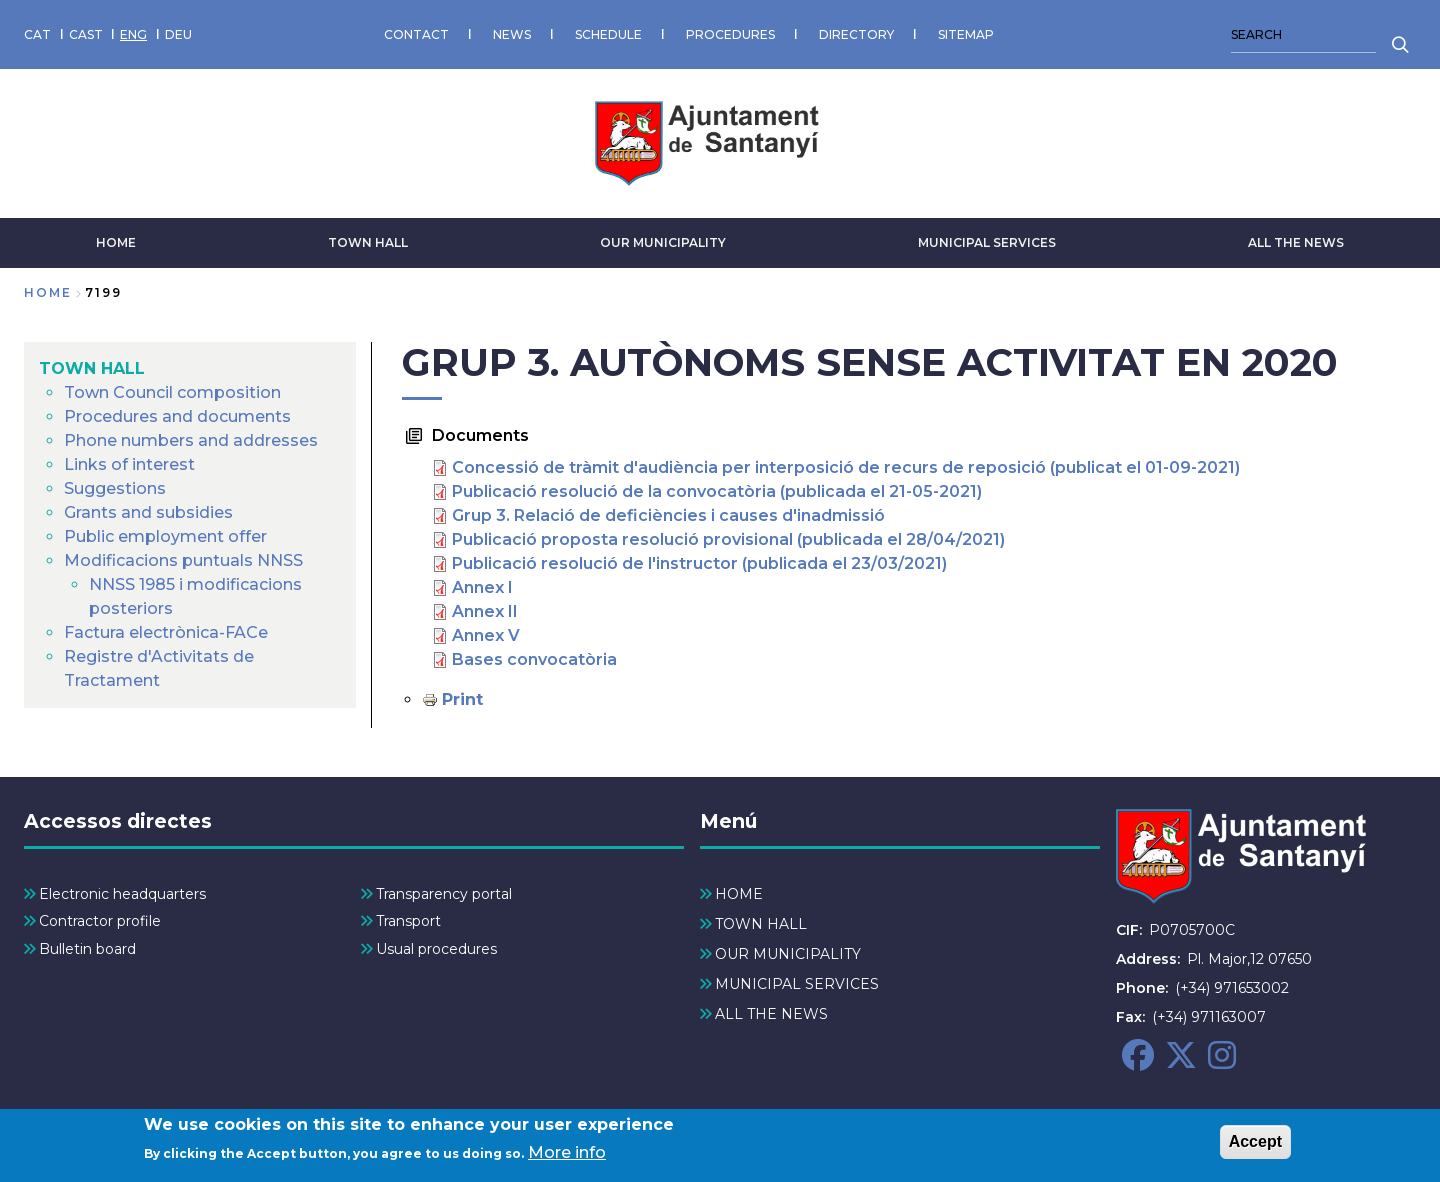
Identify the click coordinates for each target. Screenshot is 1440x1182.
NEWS (512, 34)
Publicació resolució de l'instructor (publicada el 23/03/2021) (699, 563)
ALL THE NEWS (1296, 242)
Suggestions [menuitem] (115, 488)
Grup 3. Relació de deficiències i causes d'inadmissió (668, 515)
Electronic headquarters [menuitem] (122, 894)
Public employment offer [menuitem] (165, 536)
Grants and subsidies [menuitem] (148, 512)
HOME (116, 242)
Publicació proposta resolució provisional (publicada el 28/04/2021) (728, 539)
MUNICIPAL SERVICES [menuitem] (797, 984)
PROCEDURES (730, 34)
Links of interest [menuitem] (129, 464)
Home (48, 292)
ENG (133, 34)
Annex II (485, 611)
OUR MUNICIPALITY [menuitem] (788, 954)
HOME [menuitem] (739, 894)
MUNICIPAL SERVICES (987, 242)
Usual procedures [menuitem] (436, 949)
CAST (86, 34)
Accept (1255, 1145)
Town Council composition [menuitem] (172, 392)
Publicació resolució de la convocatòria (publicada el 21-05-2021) (717, 491)
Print (462, 699)
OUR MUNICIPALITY (663, 242)
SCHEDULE (608, 34)
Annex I (482, 587)
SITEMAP (966, 34)
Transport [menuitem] (408, 921)
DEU (178, 34)
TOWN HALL (368, 242)
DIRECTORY (856, 34)
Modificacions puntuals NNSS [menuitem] (183, 560)
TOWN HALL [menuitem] (92, 368)
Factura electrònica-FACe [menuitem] (166, 632)
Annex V (486, 635)
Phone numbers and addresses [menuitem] (191, 440)
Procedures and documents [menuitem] (177, 416)
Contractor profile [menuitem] (100, 921)
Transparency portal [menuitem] (444, 894)
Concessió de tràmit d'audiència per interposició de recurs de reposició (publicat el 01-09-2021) (846, 467)
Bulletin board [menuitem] (87, 949)
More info (567, 1156)
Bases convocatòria (534, 659)
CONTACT (416, 34)
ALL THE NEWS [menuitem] (771, 1014)
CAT (37, 34)
